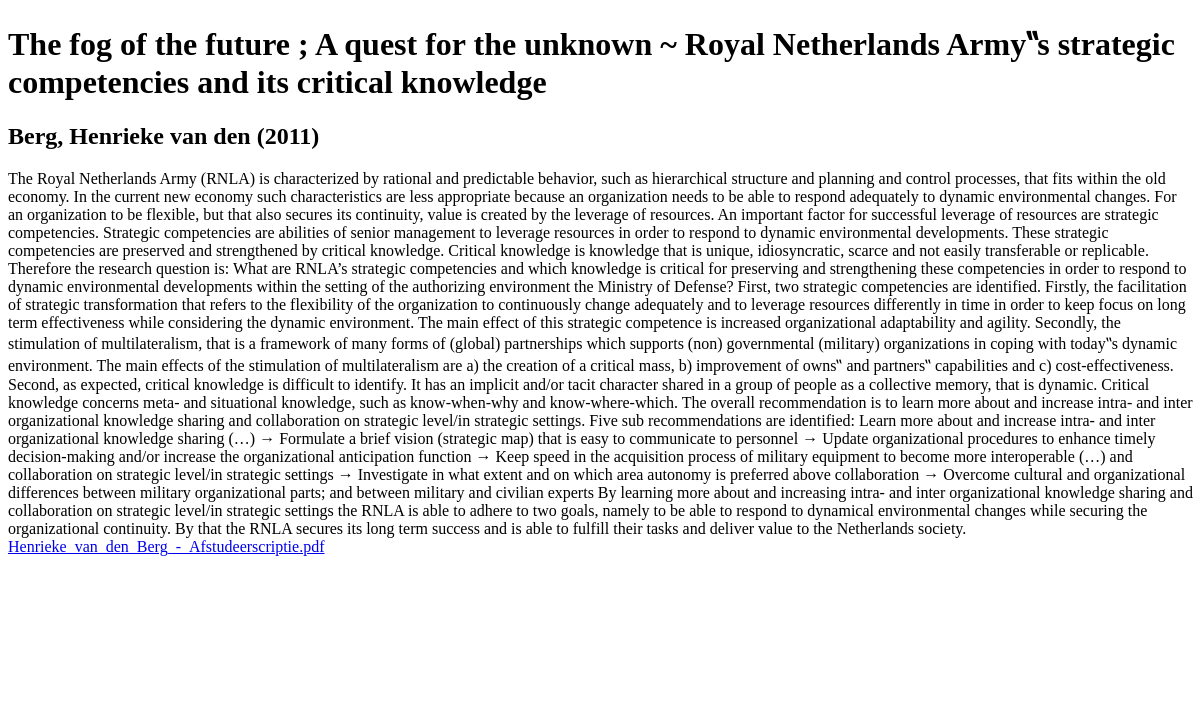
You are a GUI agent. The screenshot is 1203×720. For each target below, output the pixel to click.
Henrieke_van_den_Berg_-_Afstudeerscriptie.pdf (166, 546)
